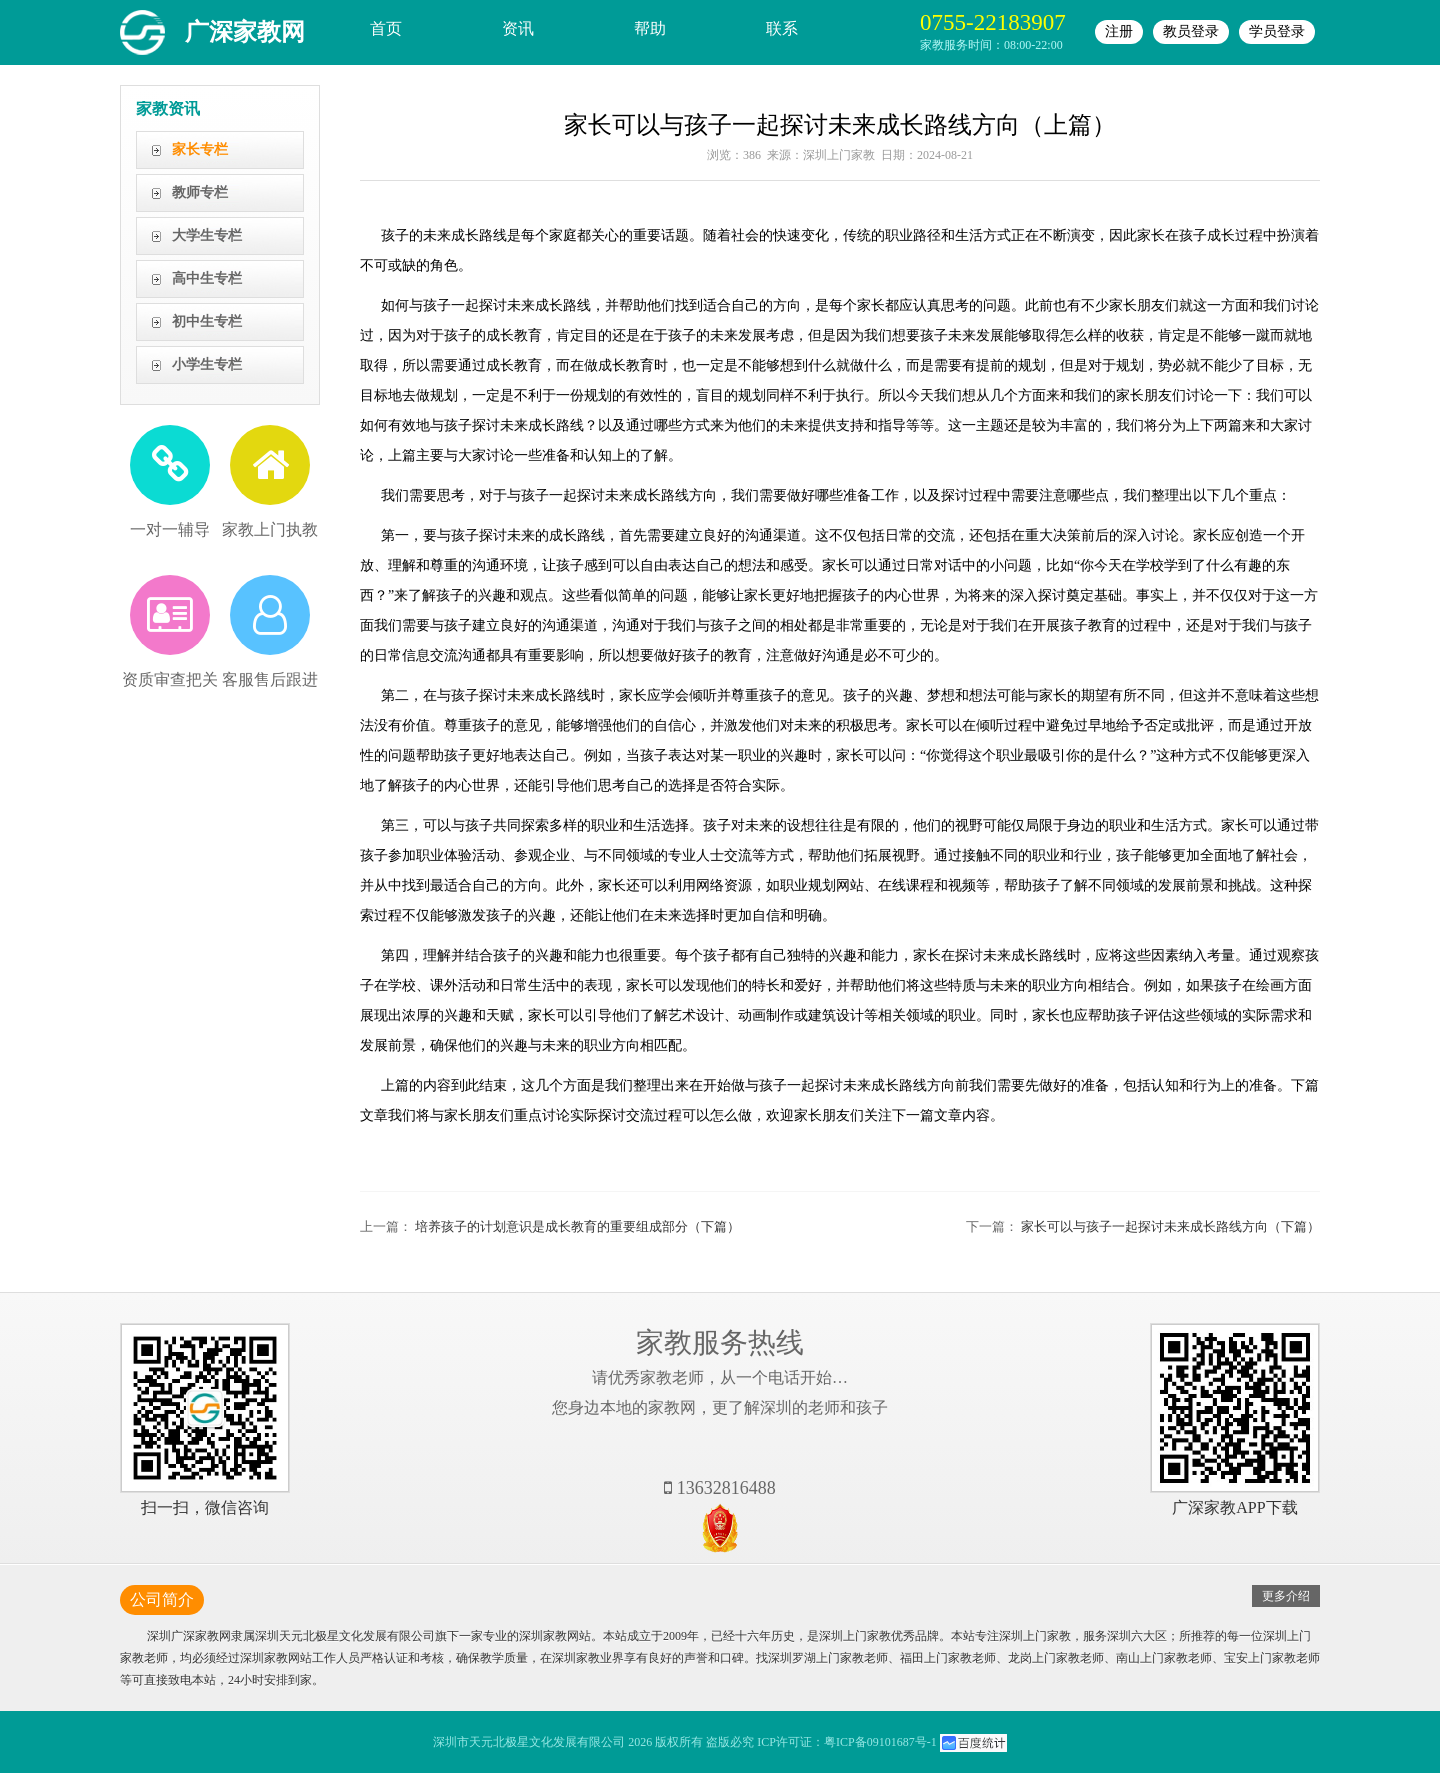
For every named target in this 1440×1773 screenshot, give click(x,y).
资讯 (518, 28)
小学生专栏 (207, 364)
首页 (386, 28)
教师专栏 (200, 192)
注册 (1119, 31)
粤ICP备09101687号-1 (880, 1742)
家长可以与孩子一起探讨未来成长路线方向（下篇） (1170, 1226)
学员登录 (1277, 31)
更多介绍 (1286, 1596)
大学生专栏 (207, 235)
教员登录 (1191, 31)
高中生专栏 (207, 278)
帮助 (650, 28)
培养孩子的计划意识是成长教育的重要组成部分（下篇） (577, 1226)
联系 (782, 28)
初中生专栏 (207, 321)
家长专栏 (200, 149)
